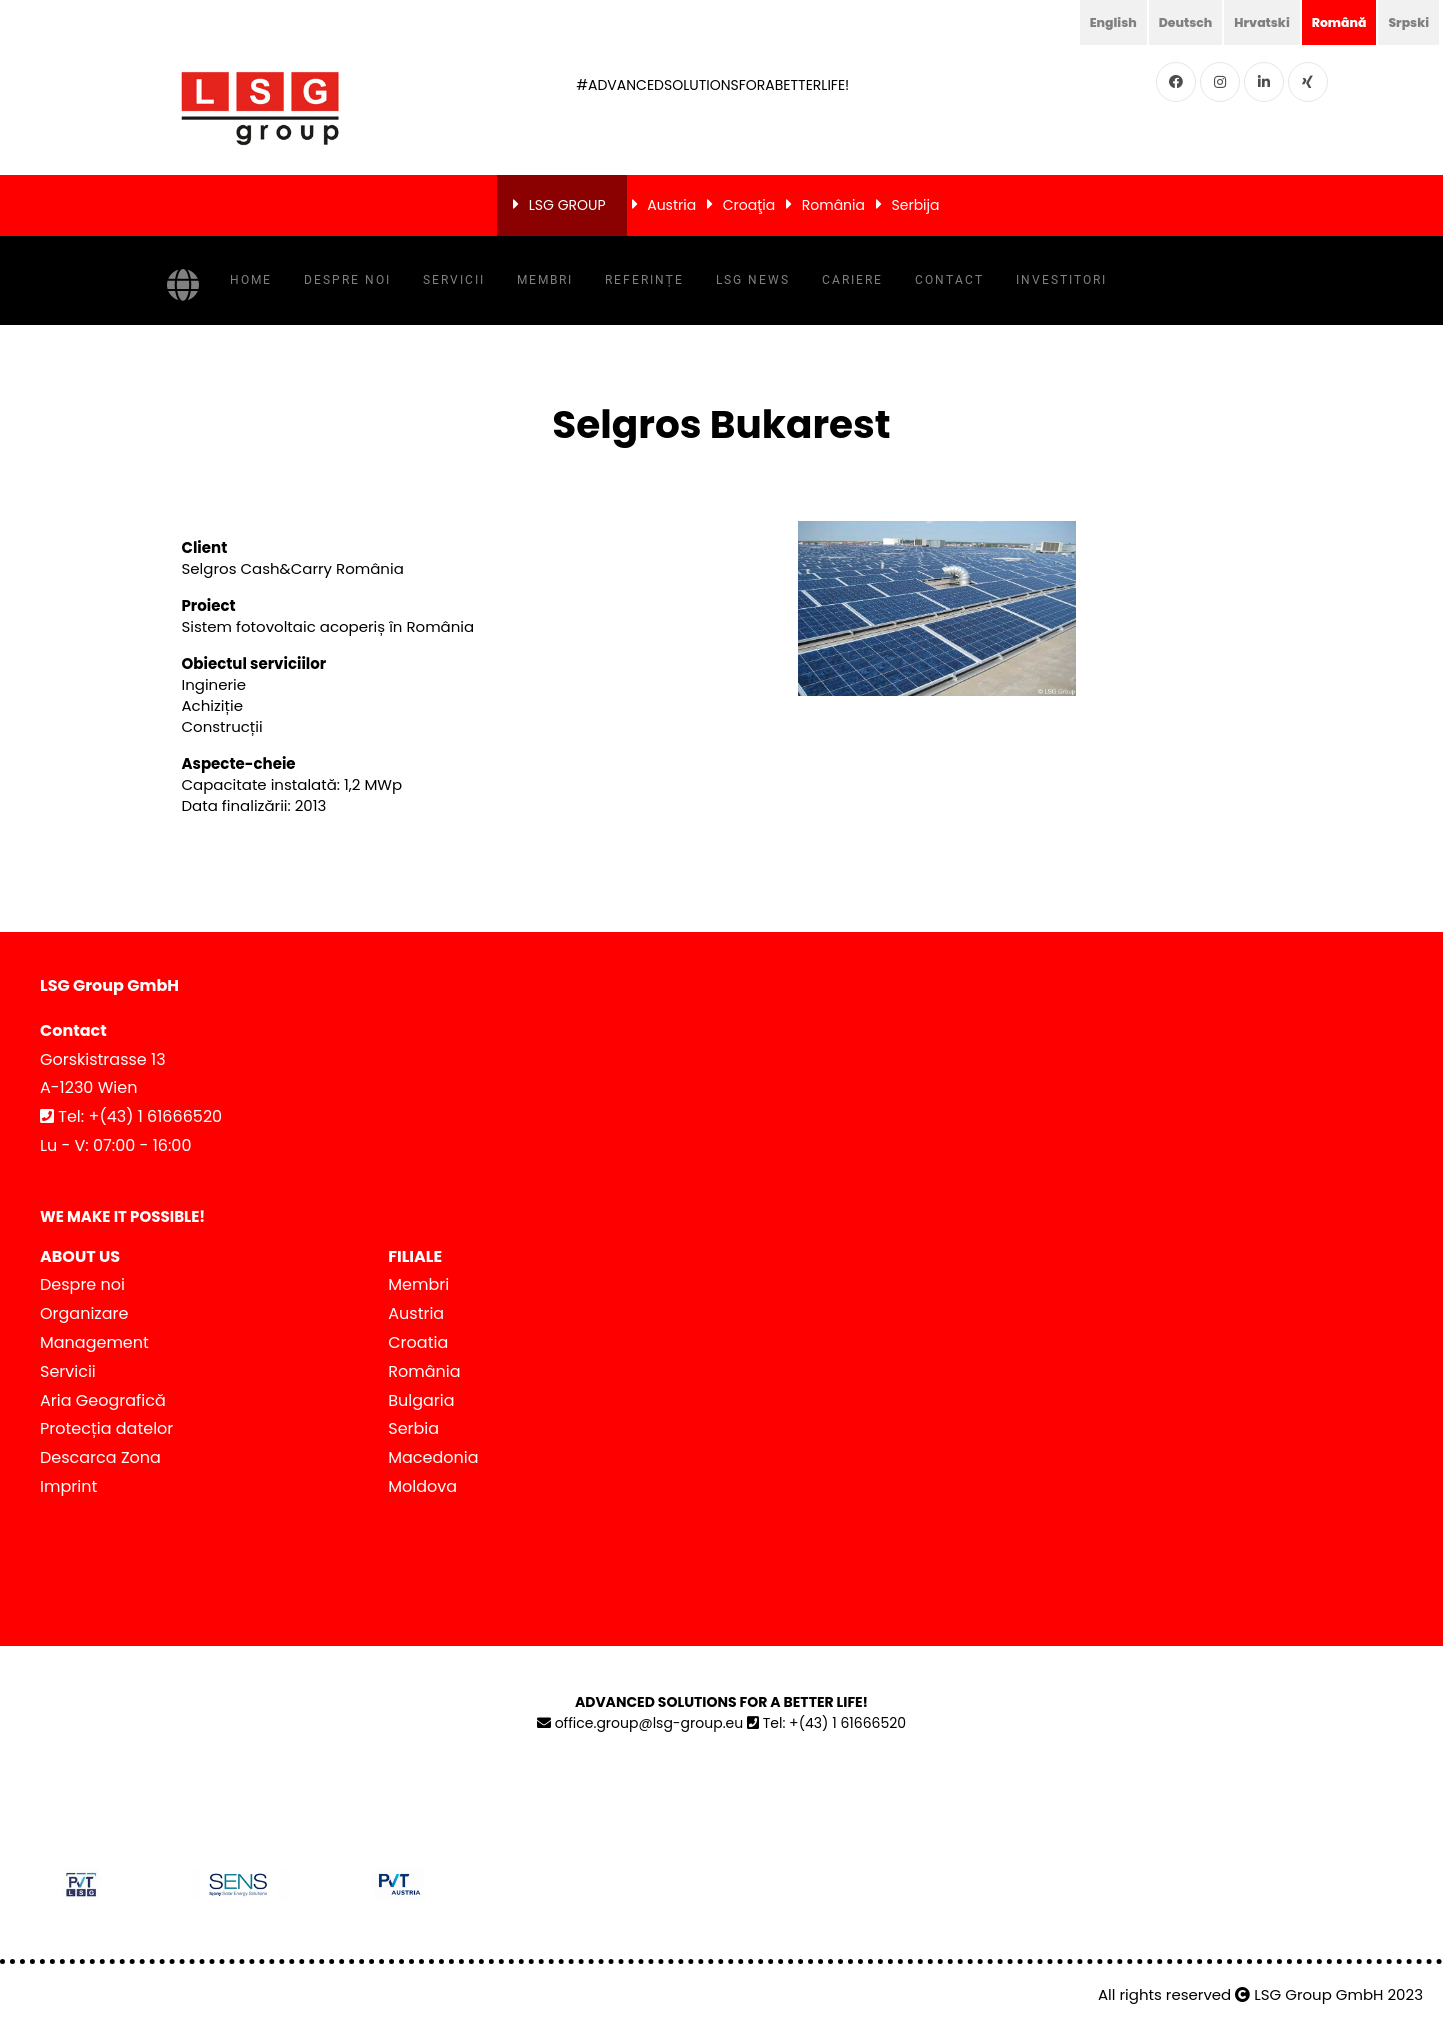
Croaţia (749, 205)
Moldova (422, 1486)
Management (94, 1342)
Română (1330, 22)
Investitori (1061, 280)
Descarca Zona (100, 1457)
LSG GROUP (567, 205)
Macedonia (433, 1457)
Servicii (454, 280)
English (1084, 22)
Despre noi (347, 280)
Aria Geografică (103, 1400)
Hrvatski (1246, 22)
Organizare (84, 1313)
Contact (949, 280)
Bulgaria (421, 1400)
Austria (671, 205)
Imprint (68, 1486)
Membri (545, 280)
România (833, 205)
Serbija (916, 205)
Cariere (852, 280)
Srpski (1406, 22)
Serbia (413, 1428)
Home (251, 280)
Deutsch (1163, 22)
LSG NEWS (753, 280)
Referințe (644, 280)
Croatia (418, 1342)
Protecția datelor (106, 1428)
